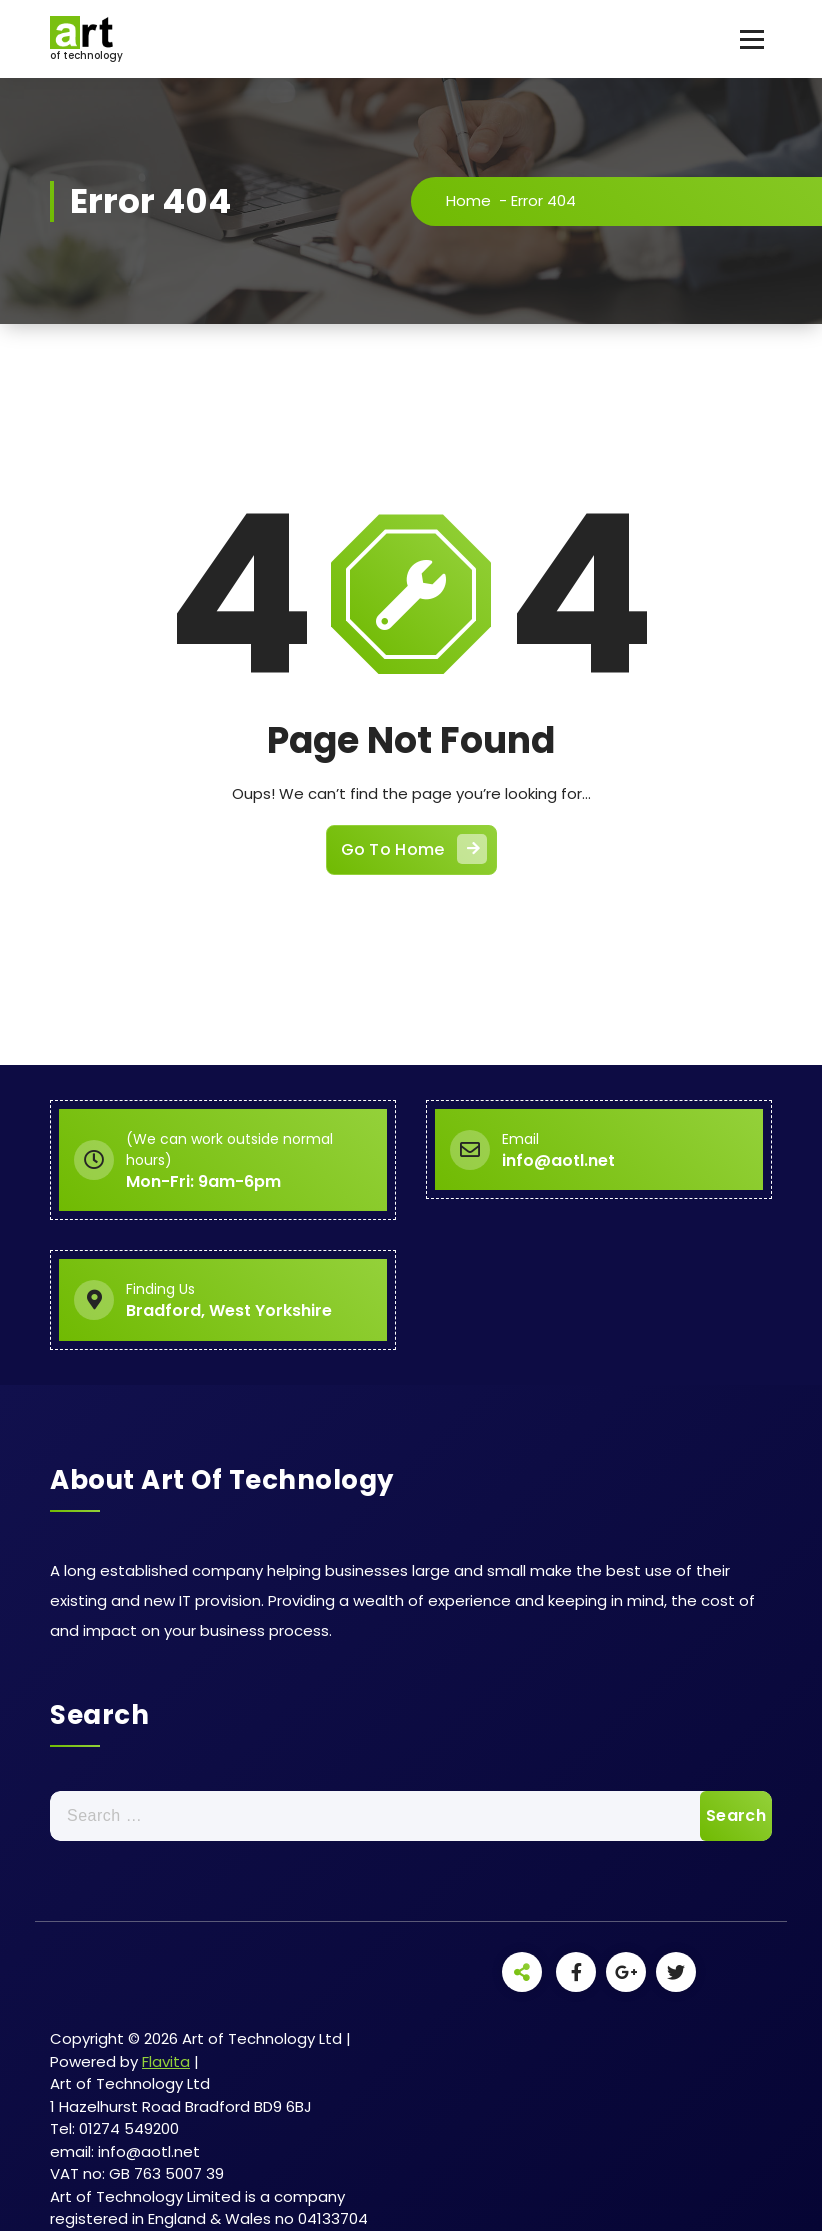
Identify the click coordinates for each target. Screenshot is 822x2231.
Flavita (166, 2061)
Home (468, 200)
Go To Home (414, 849)
